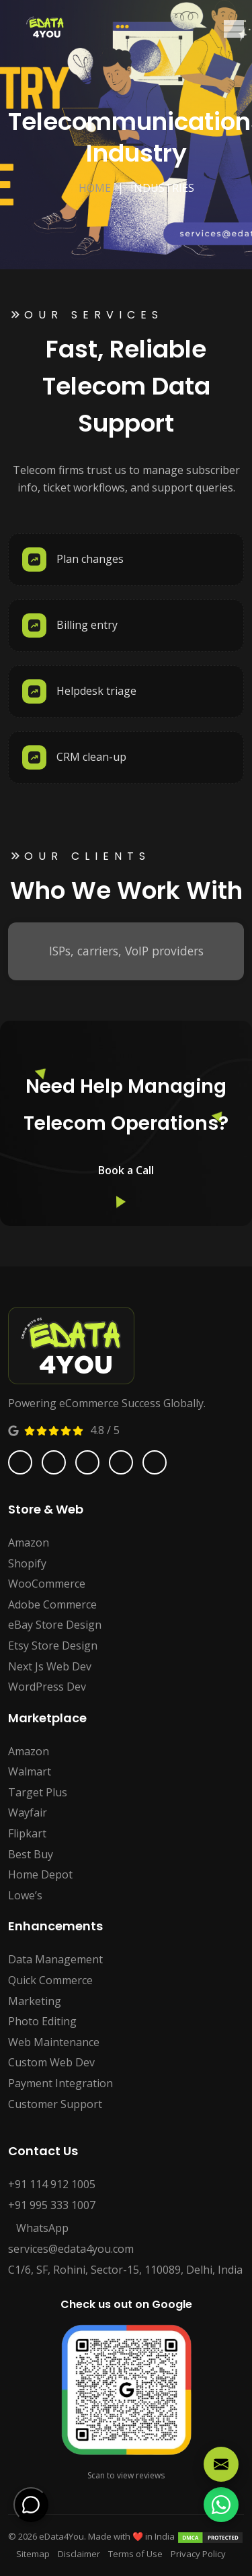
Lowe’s (25, 1895)
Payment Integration (60, 2083)
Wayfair (27, 1812)
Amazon (28, 1542)
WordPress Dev (47, 1686)
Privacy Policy (198, 2554)
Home (95, 187)
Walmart (29, 1771)
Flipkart (27, 1833)
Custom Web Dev (51, 2062)
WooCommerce (46, 1583)
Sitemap (33, 2554)
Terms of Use (135, 2554)
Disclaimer (79, 2554)
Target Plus (37, 1792)
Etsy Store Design (52, 1645)
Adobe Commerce (52, 1604)
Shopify (27, 1563)
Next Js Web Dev (49, 1666)
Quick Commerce (50, 1980)
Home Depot (40, 1874)
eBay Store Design (54, 1624)
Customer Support (55, 2104)
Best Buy (30, 1854)
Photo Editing (42, 2021)
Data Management (55, 1959)
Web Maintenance (53, 2042)
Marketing (34, 2001)
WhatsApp (38, 2228)
